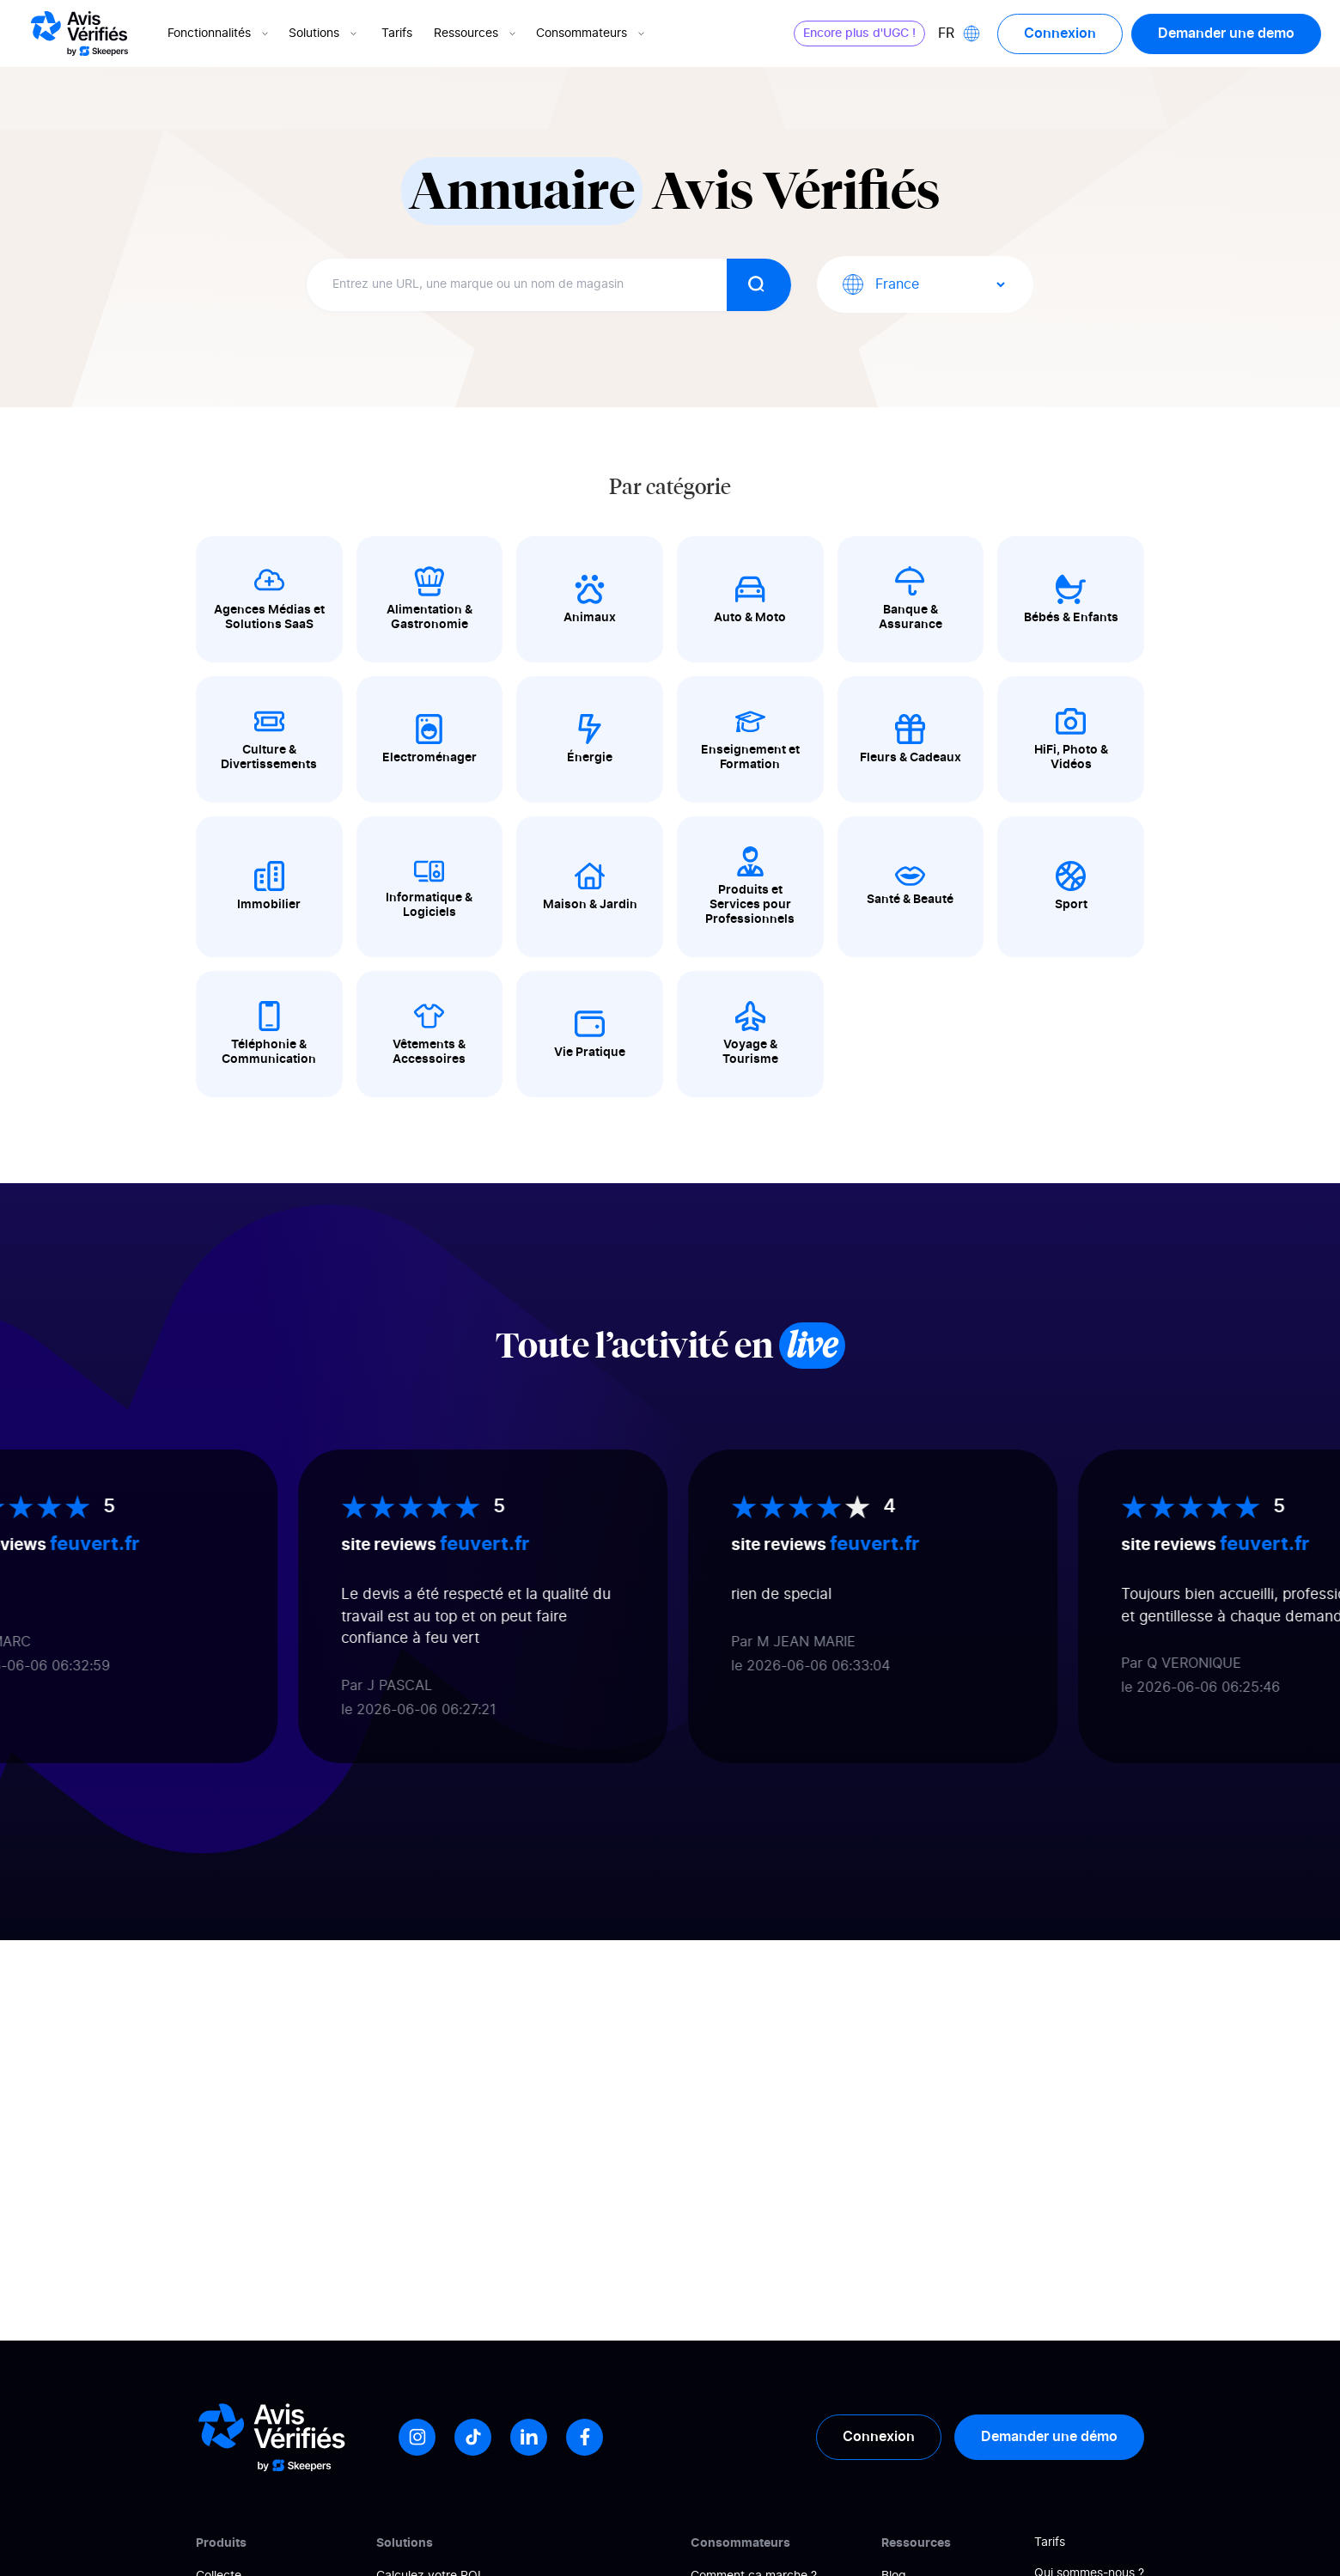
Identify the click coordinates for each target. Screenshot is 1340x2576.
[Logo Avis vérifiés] (79, 33)
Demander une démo (1049, 2437)
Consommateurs (592, 33)
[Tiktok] (472, 2437)
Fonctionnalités (219, 33)
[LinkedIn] (528, 2437)
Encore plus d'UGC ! (859, 33)
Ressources (476, 33)
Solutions (324, 33)
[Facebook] (584, 2437)
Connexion (1060, 33)
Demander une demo (1226, 33)
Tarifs (396, 33)
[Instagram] (417, 2437)
